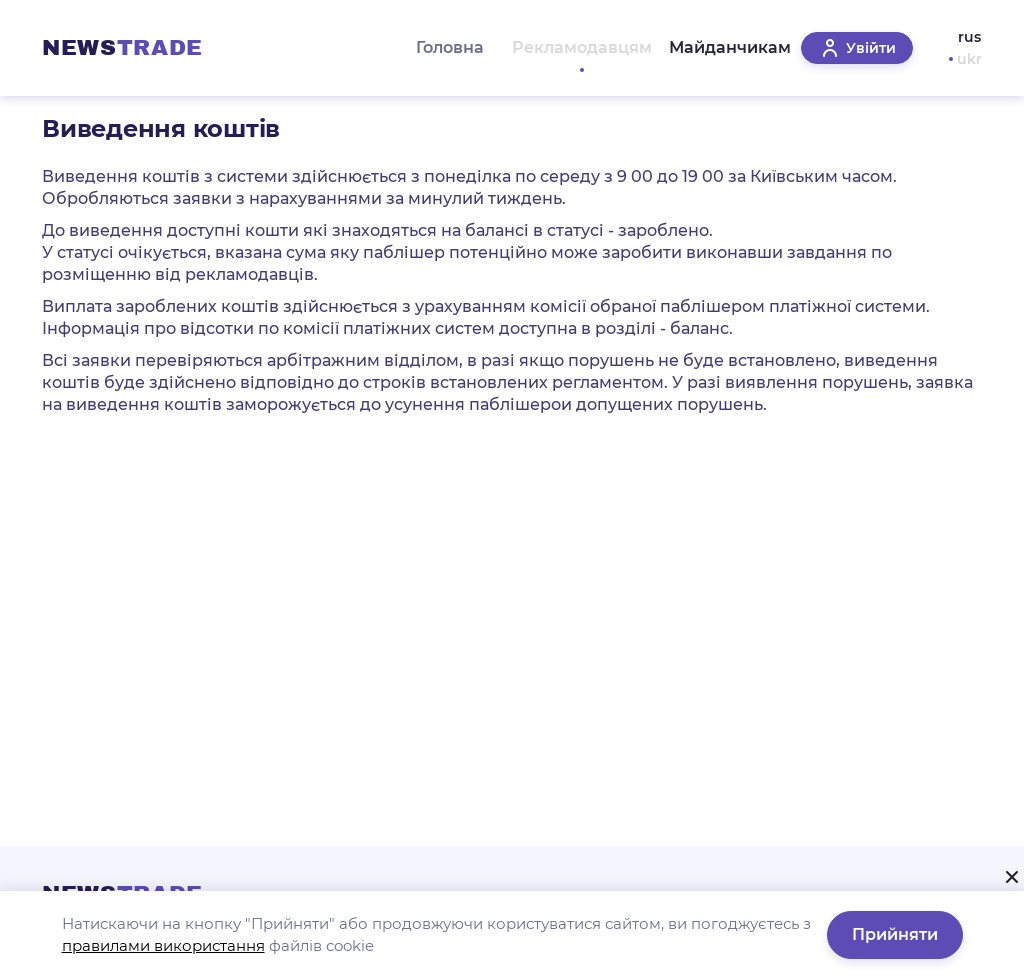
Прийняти (895, 934)
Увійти (857, 48)
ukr (969, 59)
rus (969, 37)
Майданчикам (720, 47)
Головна (437, 47)
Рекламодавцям (565, 47)
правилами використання (163, 945)
